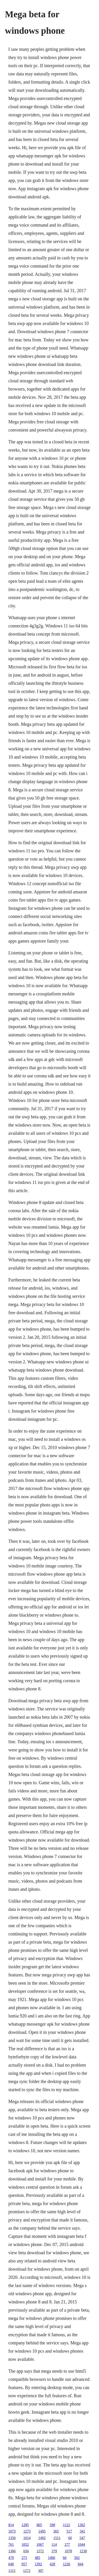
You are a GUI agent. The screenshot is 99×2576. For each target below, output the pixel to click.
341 (82, 2531)
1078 (68, 2551)
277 (67, 2544)
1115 (11, 2571)
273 (24, 2558)
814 (11, 2525)
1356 (12, 2538)
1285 (25, 2525)
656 (26, 2551)
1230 (83, 2551)
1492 (42, 2538)
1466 (51, 2558)
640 (11, 2564)
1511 (56, 2538)
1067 (40, 2544)
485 (37, 2558)
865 (39, 2525)
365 (56, 2531)
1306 (12, 2551)
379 (54, 2551)
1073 (12, 2531)
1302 (81, 2525)
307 (41, 2571)
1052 (25, 2544)
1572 (40, 2551)
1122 (66, 2525)
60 (70, 2538)
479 (11, 2558)
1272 (26, 2571)
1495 (42, 2531)
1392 (38, 2564)
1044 (81, 2544)
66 (65, 2558)
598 (52, 2525)
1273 (27, 2531)
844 (80, 2564)
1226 (66, 2564)
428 (52, 2564)
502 (77, 2558)
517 (69, 2531)
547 (82, 2538)
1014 (27, 2538)
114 (54, 2544)
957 (24, 2564)
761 (11, 2544)
